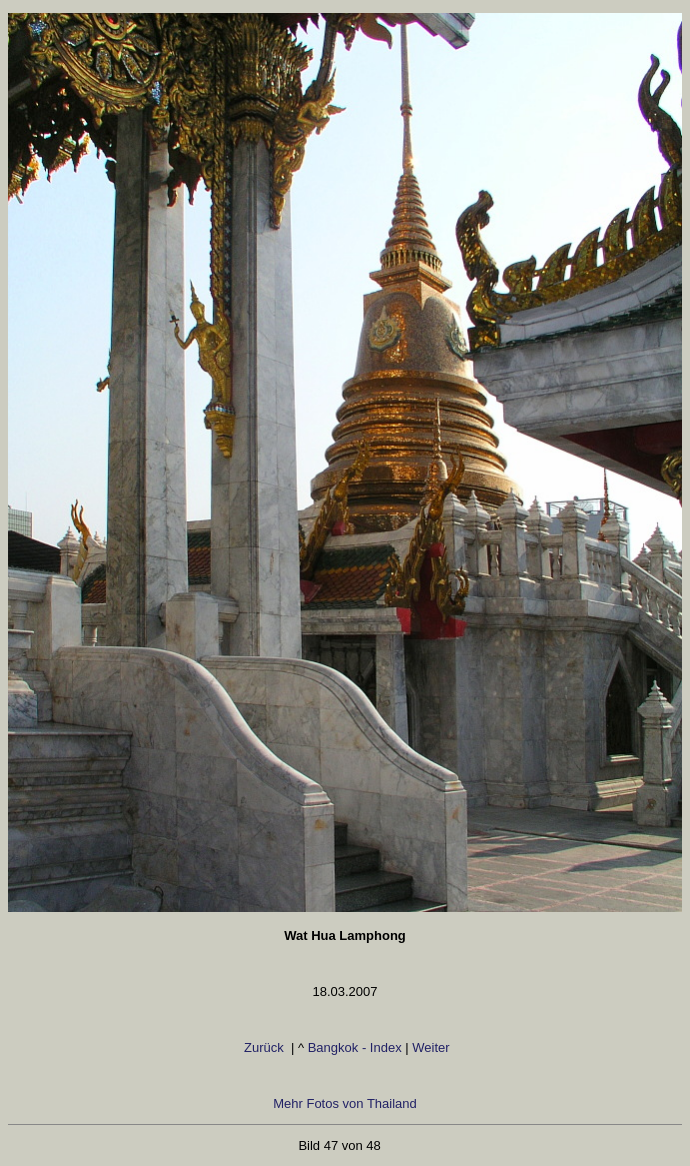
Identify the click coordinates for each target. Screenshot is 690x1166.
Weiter (430, 1047)
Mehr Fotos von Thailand (345, 1103)
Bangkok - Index (355, 1047)
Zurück (263, 1047)
